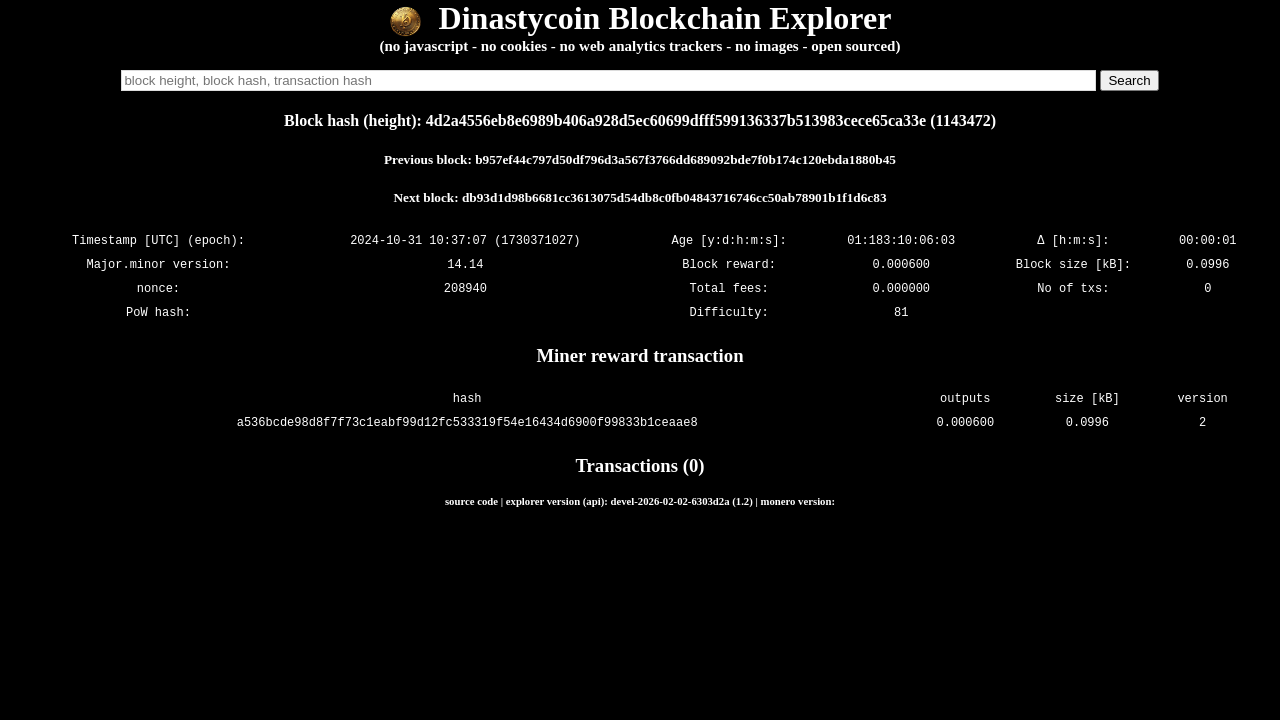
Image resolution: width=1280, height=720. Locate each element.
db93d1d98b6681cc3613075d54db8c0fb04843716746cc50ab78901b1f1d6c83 (674, 197)
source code (471, 501)
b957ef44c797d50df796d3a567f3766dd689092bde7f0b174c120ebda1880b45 (685, 159)
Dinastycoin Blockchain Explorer (640, 18)
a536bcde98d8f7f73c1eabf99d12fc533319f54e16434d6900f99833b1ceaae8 (467, 422)
